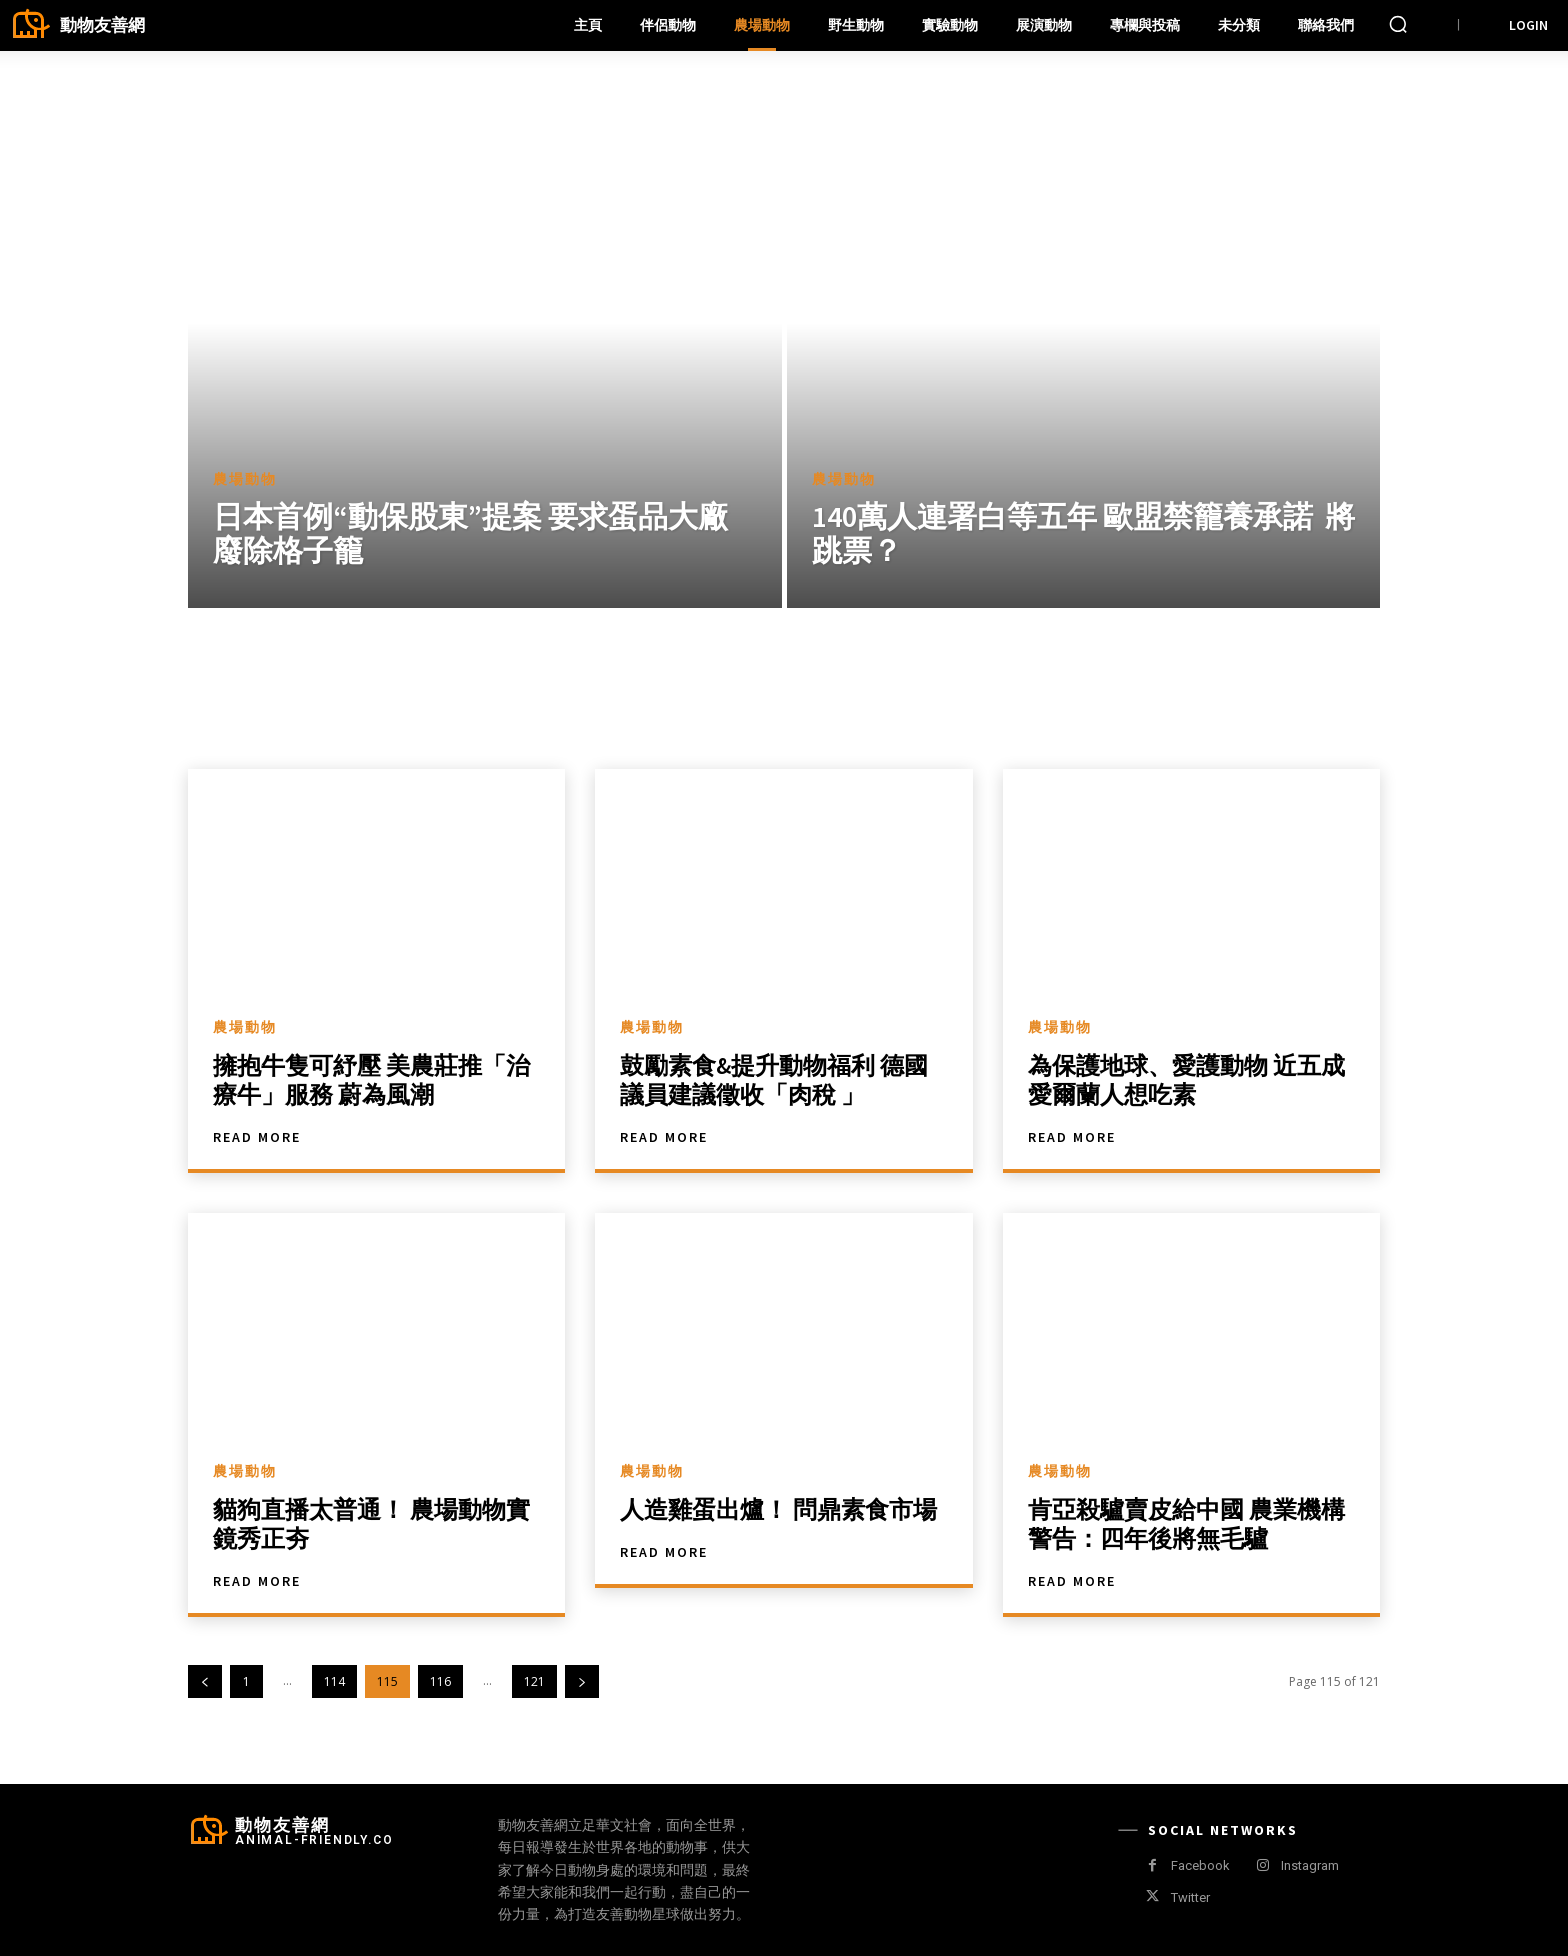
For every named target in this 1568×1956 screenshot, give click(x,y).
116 (440, 1681)
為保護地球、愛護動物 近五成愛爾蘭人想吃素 (1186, 1080)
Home (225, 82)
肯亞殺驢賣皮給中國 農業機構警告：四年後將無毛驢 (1186, 1524)
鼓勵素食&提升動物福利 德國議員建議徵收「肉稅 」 (774, 1080)
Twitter (1190, 1897)
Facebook (1200, 1865)
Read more (257, 1137)
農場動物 (245, 479)
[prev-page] (205, 1681)
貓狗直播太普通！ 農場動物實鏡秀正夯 (371, 1524)
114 (334, 1681)
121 (534, 1681)
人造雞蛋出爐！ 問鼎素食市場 (778, 1509)
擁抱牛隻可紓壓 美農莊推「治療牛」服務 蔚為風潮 (371, 1080)
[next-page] (582, 1681)
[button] (1398, 24)
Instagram (1310, 1865)
